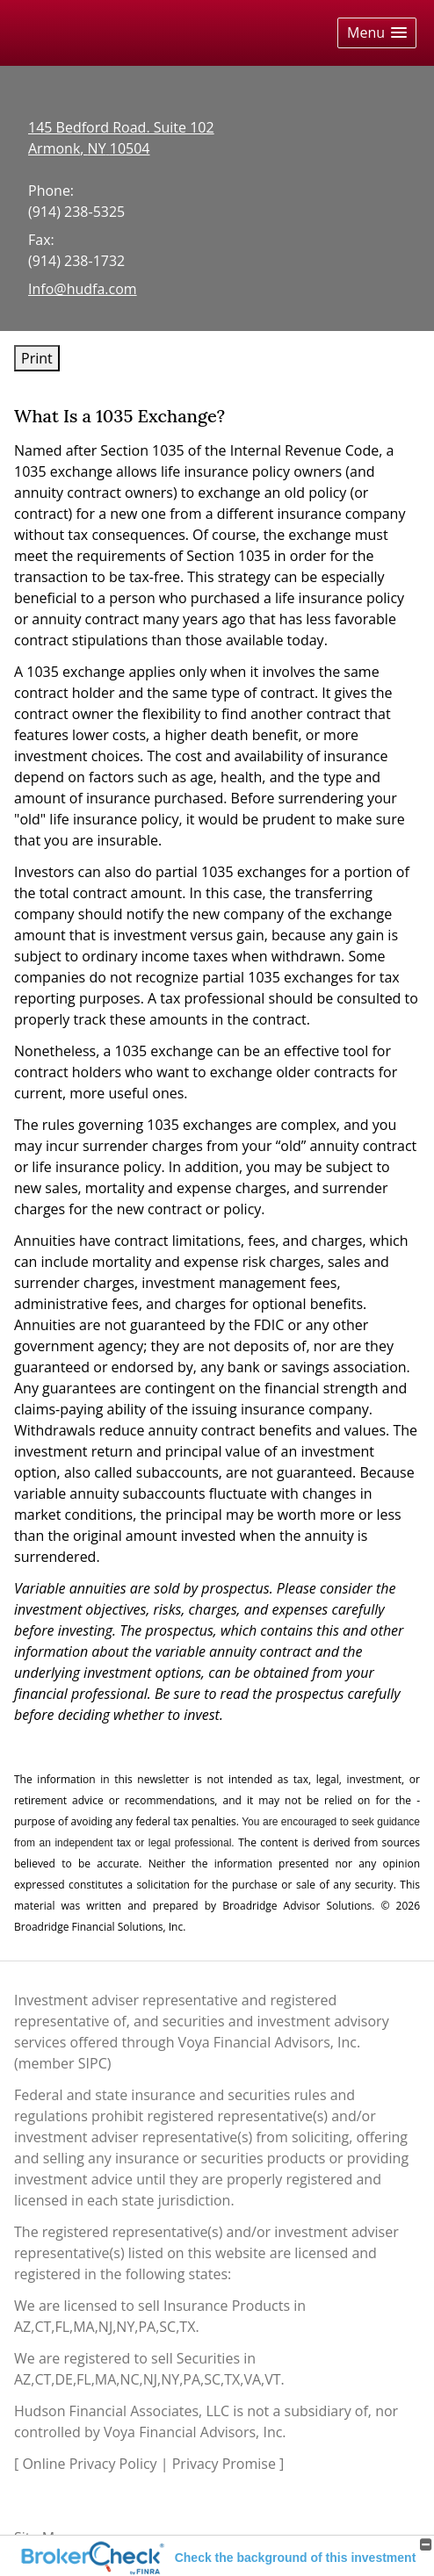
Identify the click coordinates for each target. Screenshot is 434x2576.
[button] (376, 33)
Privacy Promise (224, 2463)
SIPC (92, 2063)
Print (37, 358)
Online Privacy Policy (89, 2463)
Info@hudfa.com (82, 289)
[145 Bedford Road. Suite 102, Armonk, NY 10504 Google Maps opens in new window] (121, 138)
